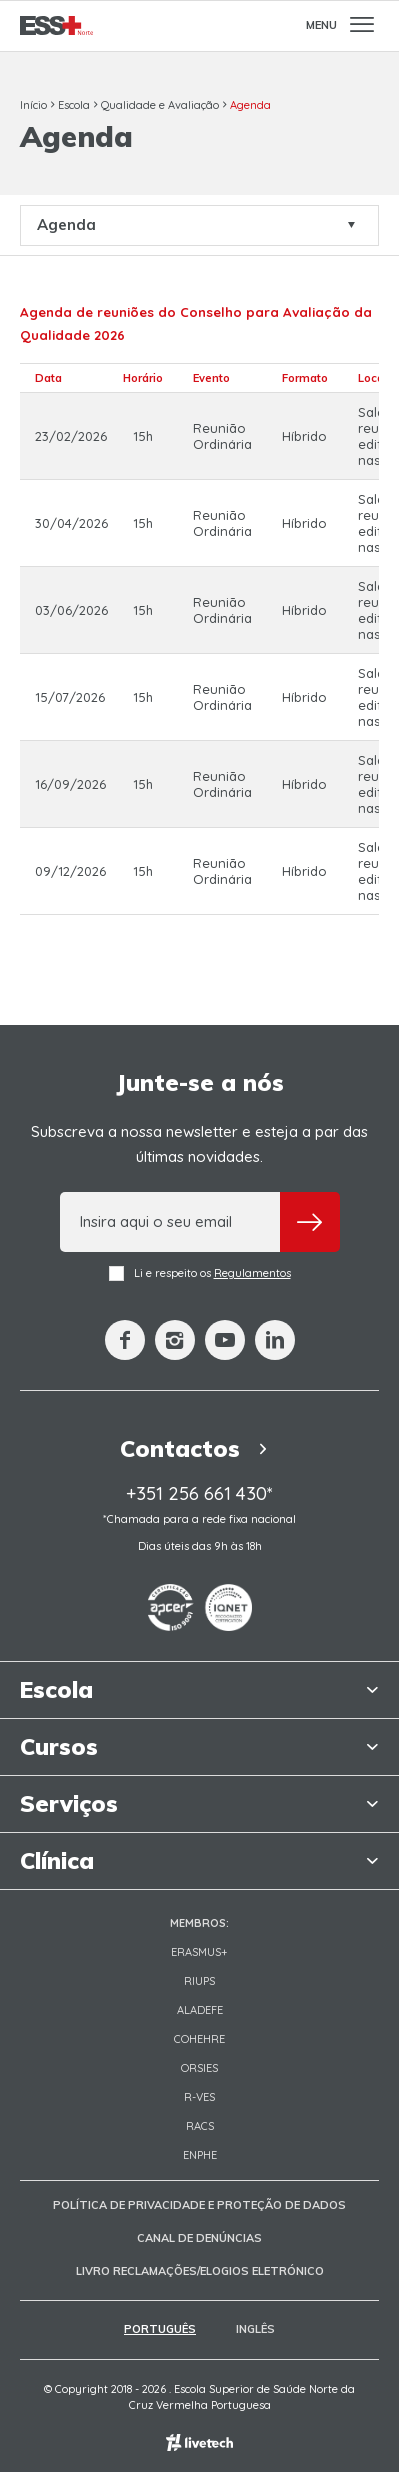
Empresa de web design (199, 2442)
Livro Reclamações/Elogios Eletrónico (200, 2271)
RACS (200, 2126)
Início (33, 105)
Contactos (199, 1448)
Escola (74, 105)
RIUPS (199, 1981)
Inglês (255, 2329)
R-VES (199, 2097)
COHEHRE (199, 2039)
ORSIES (199, 2068)
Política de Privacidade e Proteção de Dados (199, 2205)
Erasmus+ (199, 1952)
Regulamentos (252, 1273)
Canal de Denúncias (199, 2238)
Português (160, 2329)
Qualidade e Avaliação (160, 105)
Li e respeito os (200, 1273)
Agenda (250, 105)
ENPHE (200, 2155)
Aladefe (200, 2010)
